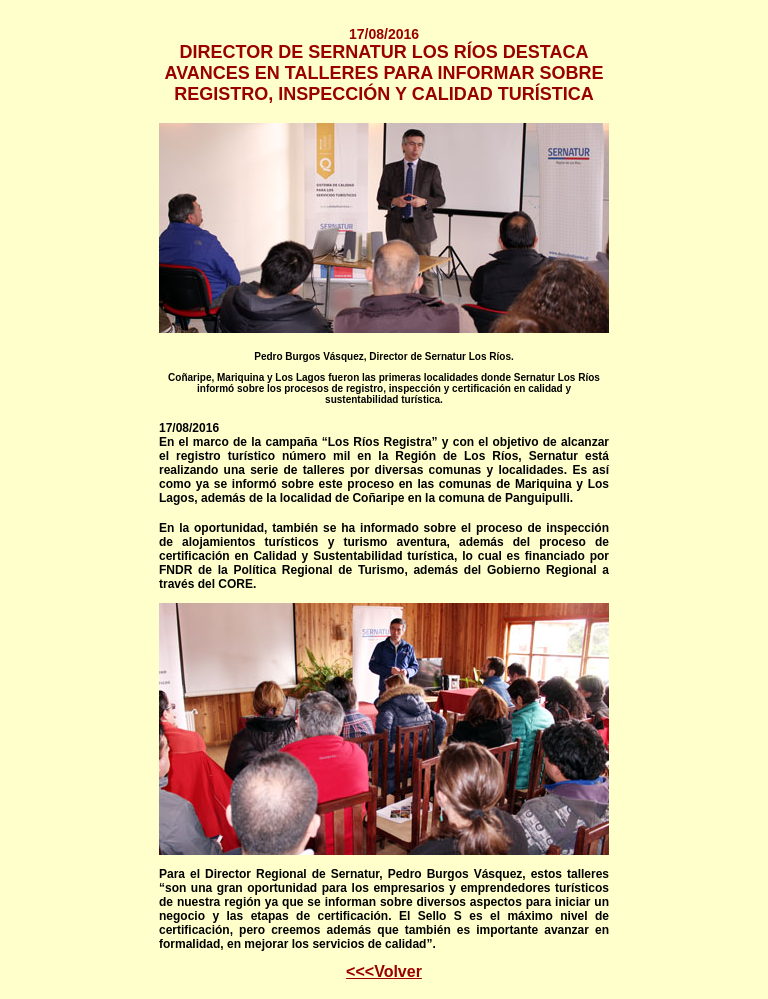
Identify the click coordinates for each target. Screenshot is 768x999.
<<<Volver (384, 971)
